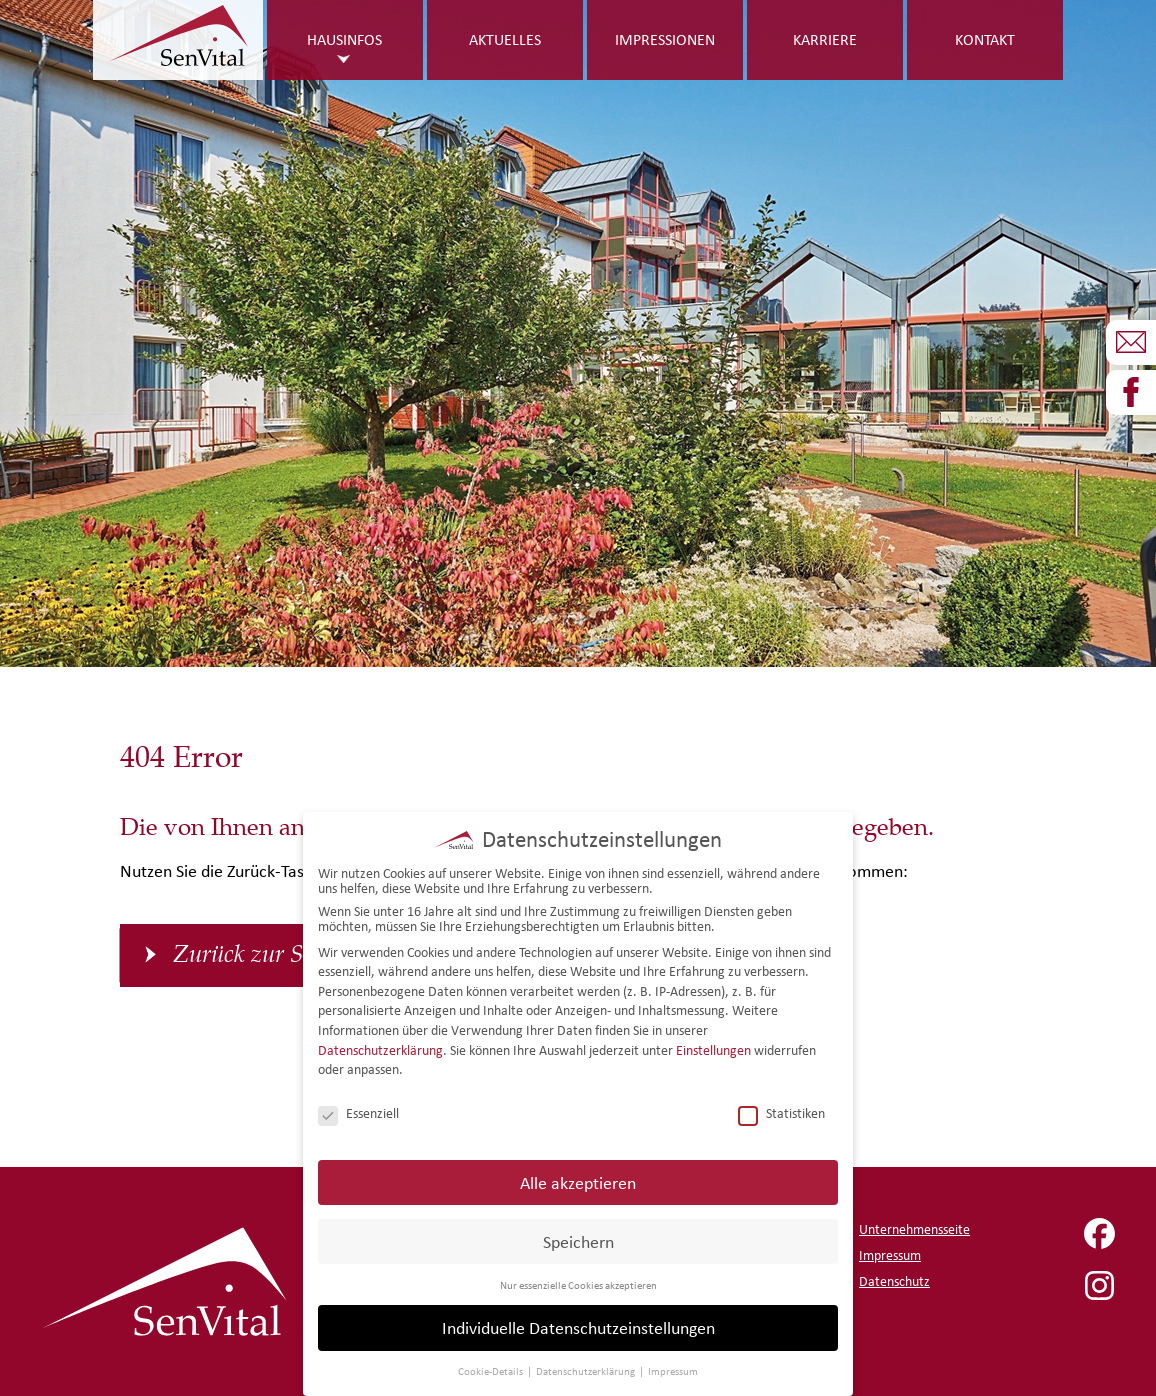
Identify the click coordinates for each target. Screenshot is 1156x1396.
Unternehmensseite (914, 1229)
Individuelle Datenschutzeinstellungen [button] (578, 1325)
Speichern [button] (578, 1238)
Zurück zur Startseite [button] (277, 955)
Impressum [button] (673, 1369)
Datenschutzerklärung (380, 1047)
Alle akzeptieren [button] (578, 1179)
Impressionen (665, 39)
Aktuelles (505, 39)
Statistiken (781, 1111)
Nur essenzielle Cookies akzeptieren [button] (578, 1282)
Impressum (890, 1255)
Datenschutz (894, 1281)
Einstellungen (713, 1047)
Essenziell (358, 1111)
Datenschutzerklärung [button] (586, 1369)
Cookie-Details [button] (491, 1369)
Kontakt (985, 39)
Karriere (825, 39)
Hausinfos (344, 39)
